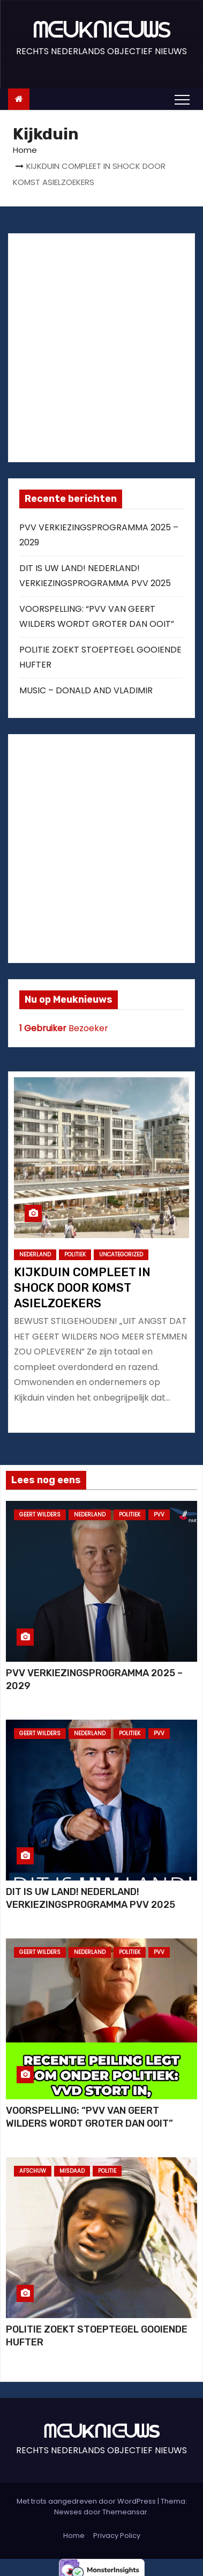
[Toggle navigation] (182, 99)
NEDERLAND (35, 1254)
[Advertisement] (100, 345)
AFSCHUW (32, 2171)
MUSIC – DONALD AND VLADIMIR (86, 690)
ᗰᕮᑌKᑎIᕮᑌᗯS (101, 30)
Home (25, 150)
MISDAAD (72, 2171)
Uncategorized (121, 1254)
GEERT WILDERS (40, 1515)
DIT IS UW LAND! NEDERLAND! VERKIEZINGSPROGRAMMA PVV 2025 (90, 1898)
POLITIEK (75, 1254)
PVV (159, 1515)
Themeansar (124, 2512)
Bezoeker (63, 1028)
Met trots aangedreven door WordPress (87, 2501)
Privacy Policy (116, 2535)
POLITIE (107, 2171)
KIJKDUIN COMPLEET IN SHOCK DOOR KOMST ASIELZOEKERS (82, 1288)
